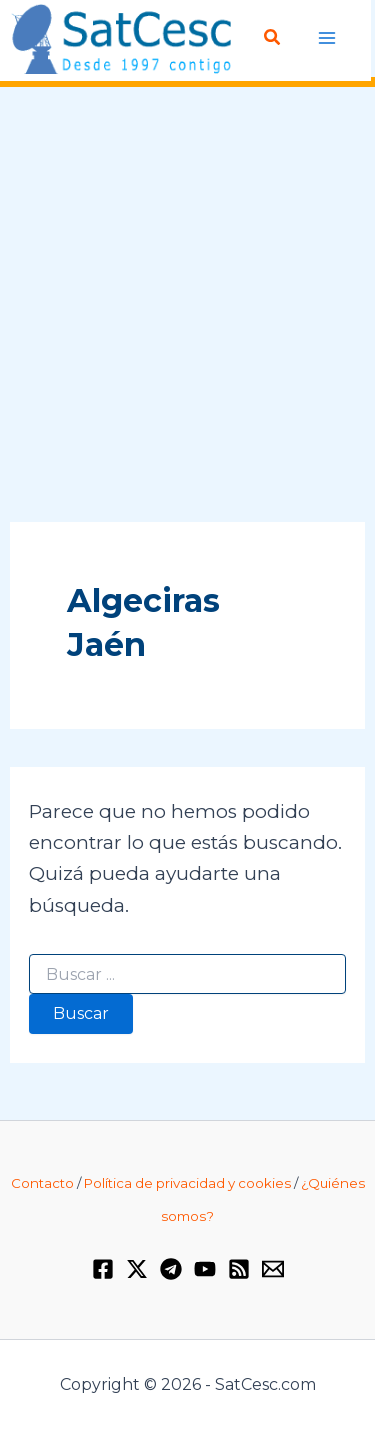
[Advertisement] (187, 305)
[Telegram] (171, 1269)
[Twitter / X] (137, 1269)
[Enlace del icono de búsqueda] (273, 38)
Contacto (42, 1183)
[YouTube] (205, 1269)
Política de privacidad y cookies (187, 1183)
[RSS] (239, 1269)
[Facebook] (103, 1269)
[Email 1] (273, 1269)
